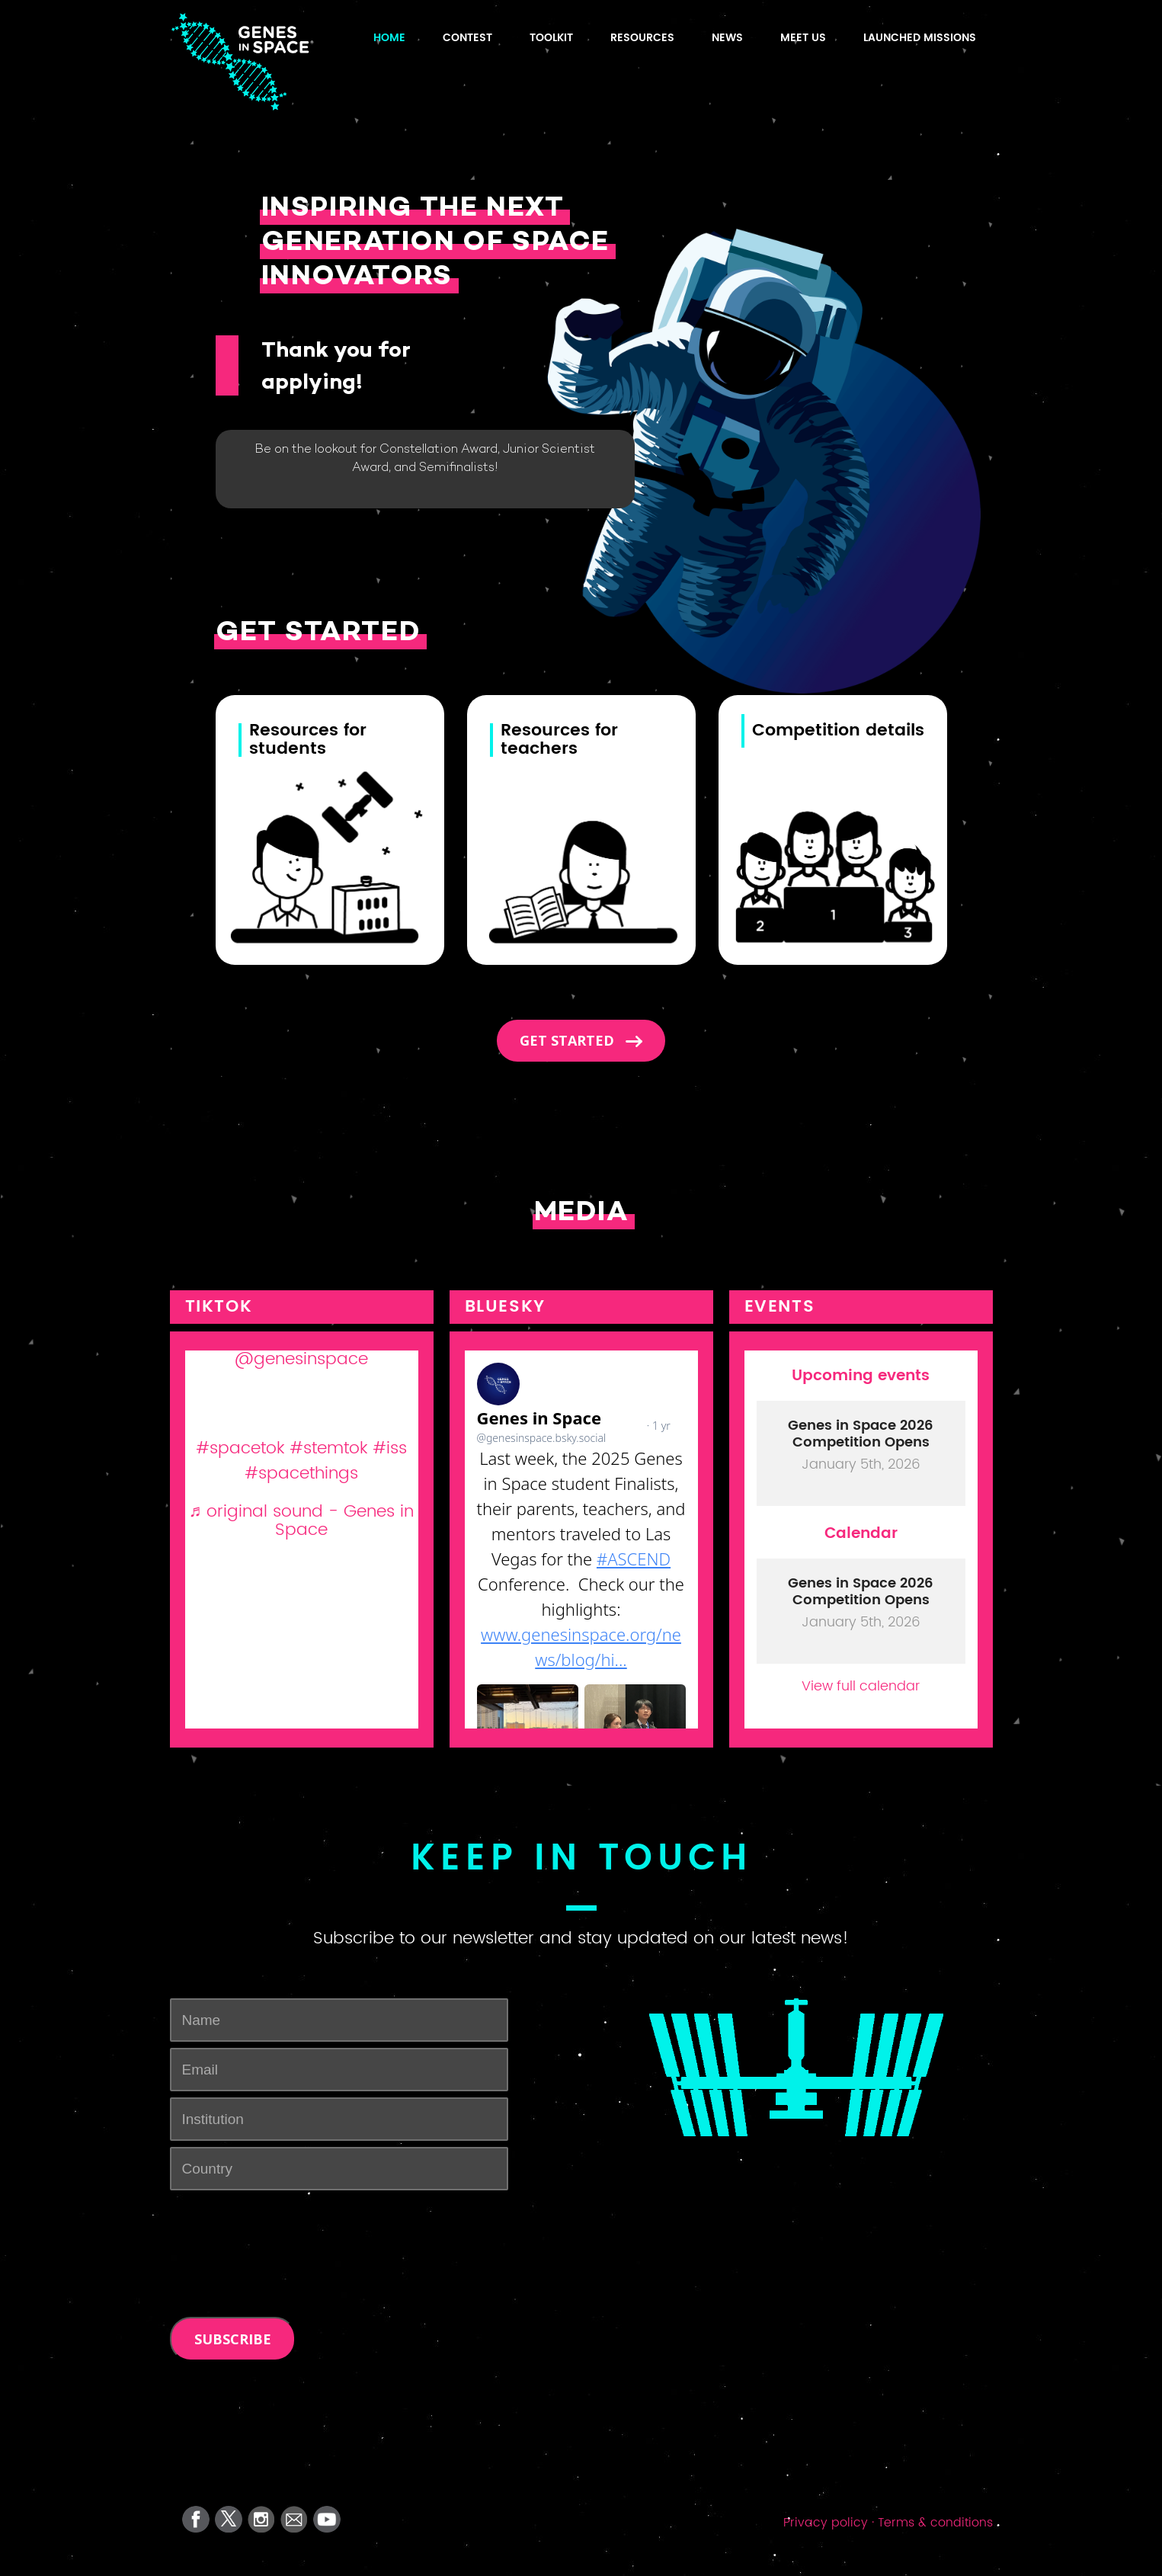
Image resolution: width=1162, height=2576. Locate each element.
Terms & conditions (935, 2523)
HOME (389, 37)
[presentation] (286, 2226)
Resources (642, 37)
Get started (569, 1040)
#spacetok (240, 1448)
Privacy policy (825, 2523)
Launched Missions (919, 37)
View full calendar (861, 1685)
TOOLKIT (551, 37)
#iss (390, 1448)
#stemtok (328, 1448)
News (727, 37)
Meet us (803, 37)
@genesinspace (301, 1359)
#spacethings (301, 1473)
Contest (467, 37)
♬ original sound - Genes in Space (302, 1521)
